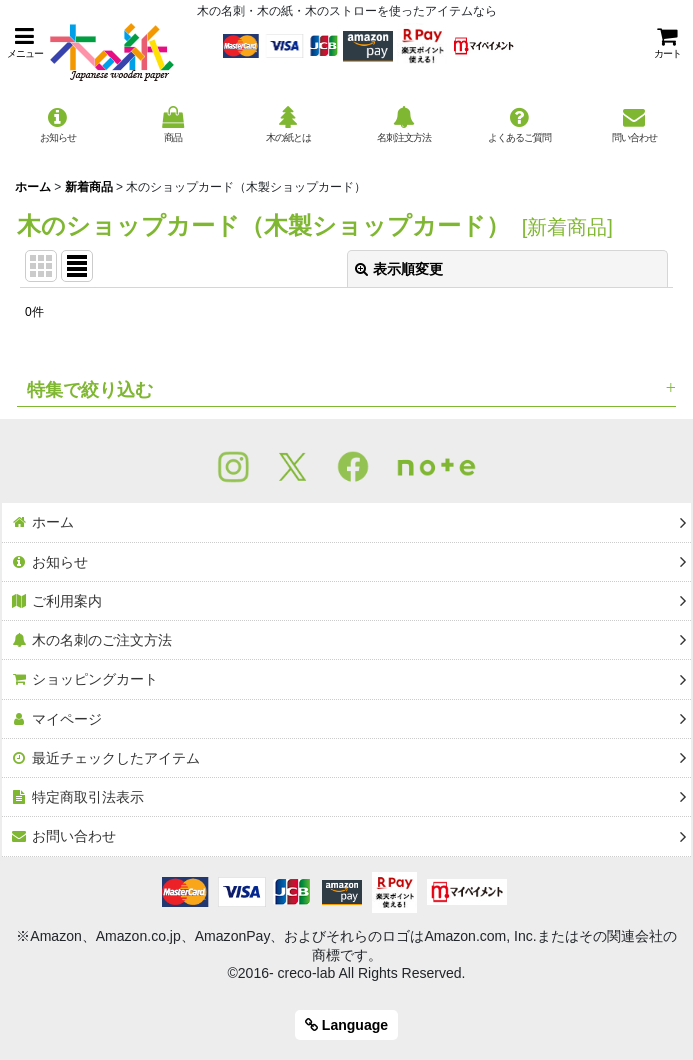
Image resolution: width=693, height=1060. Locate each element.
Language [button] (346, 1025)
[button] (25, 42)
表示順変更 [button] (399, 269)
